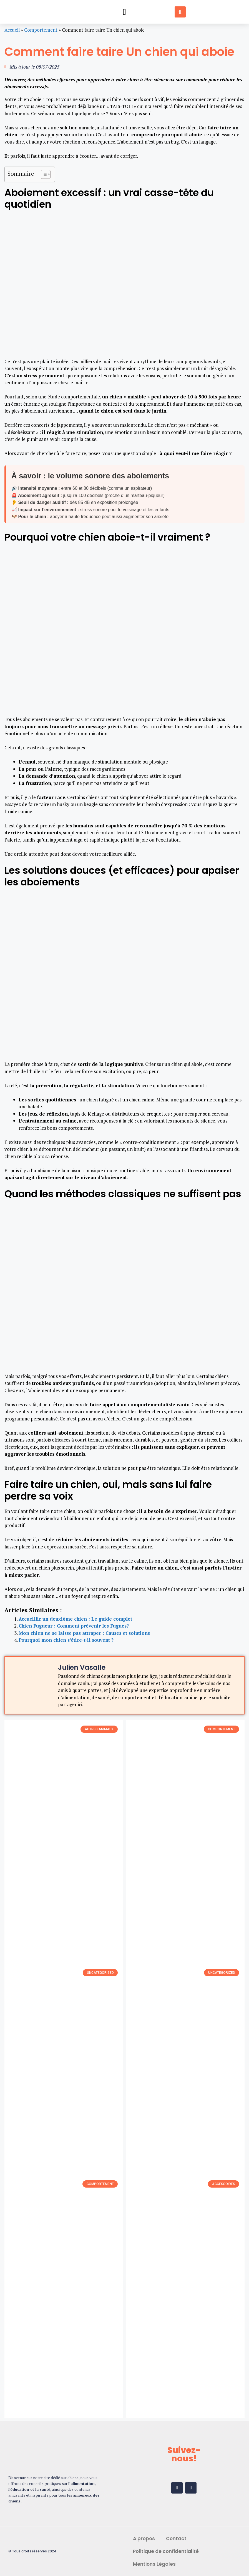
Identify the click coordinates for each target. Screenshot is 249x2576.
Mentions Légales (154, 2564)
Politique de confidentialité (166, 2551)
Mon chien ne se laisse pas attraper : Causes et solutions (84, 1633)
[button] (124, 12)
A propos (144, 2538)
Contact (176, 2538)
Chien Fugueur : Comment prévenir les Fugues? (74, 1626)
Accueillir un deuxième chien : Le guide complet (75, 1619)
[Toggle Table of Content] (43, 174)
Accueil (12, 30)
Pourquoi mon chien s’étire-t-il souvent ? (66, 1640)
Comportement (40, 30)
